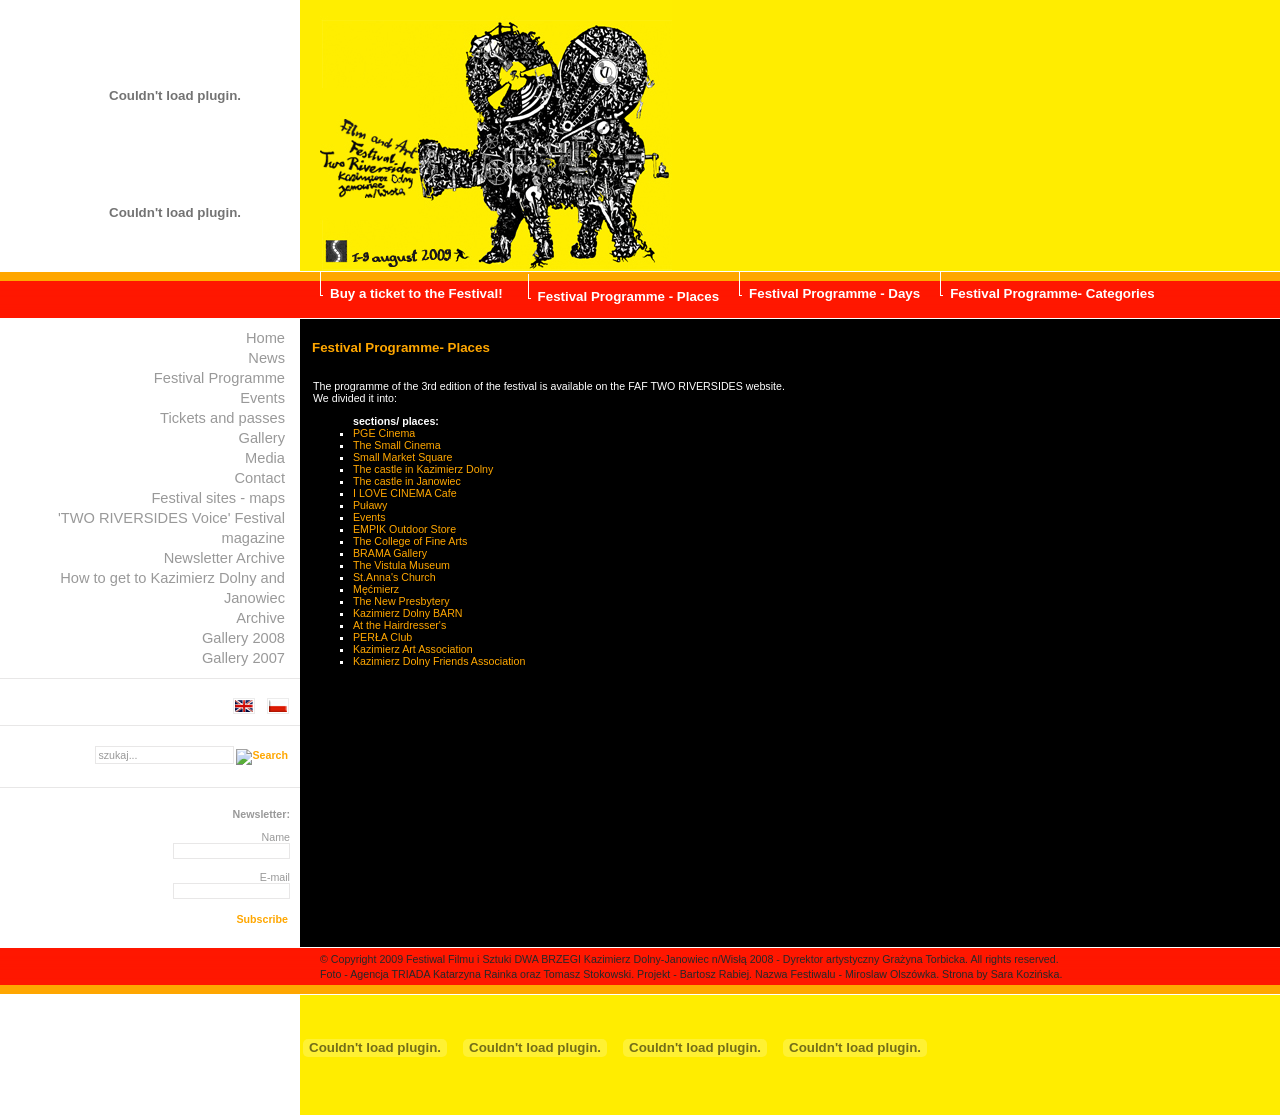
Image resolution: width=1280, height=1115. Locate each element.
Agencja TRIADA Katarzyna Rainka (433, 974)
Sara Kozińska (1025, 974)
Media (265, 458)
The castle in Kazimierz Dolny (423, 469)
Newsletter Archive (224, 558)
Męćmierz (376, 589)
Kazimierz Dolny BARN (408, 613)
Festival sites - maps (218, 498)
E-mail (275, 877)
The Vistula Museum (401, 565)
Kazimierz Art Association (413, 649)
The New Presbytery (401, 601)
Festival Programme (219, 378)
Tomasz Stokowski (588, 974)
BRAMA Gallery (390, 553)
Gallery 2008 (243, 638)
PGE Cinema (384, 433)
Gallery (262, 438)
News (266, 358)
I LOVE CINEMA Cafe (405, 493)
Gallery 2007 (243, 658)
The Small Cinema (397, 445)
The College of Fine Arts (410, 541)
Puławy (370, 505)
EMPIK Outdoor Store (404, 529)
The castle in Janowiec (407, 481)
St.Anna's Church (394, 577)
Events (262, 398)
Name (276, 837)
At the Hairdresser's (399, 625)
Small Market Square (403, 457)
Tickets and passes (222, 418)
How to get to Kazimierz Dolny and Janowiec (172, 588)
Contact (259, 478)
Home (265, 338)
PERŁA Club (382, 637)
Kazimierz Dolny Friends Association (439, 661)
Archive (260, 618)
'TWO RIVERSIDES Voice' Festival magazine (171, 528)
